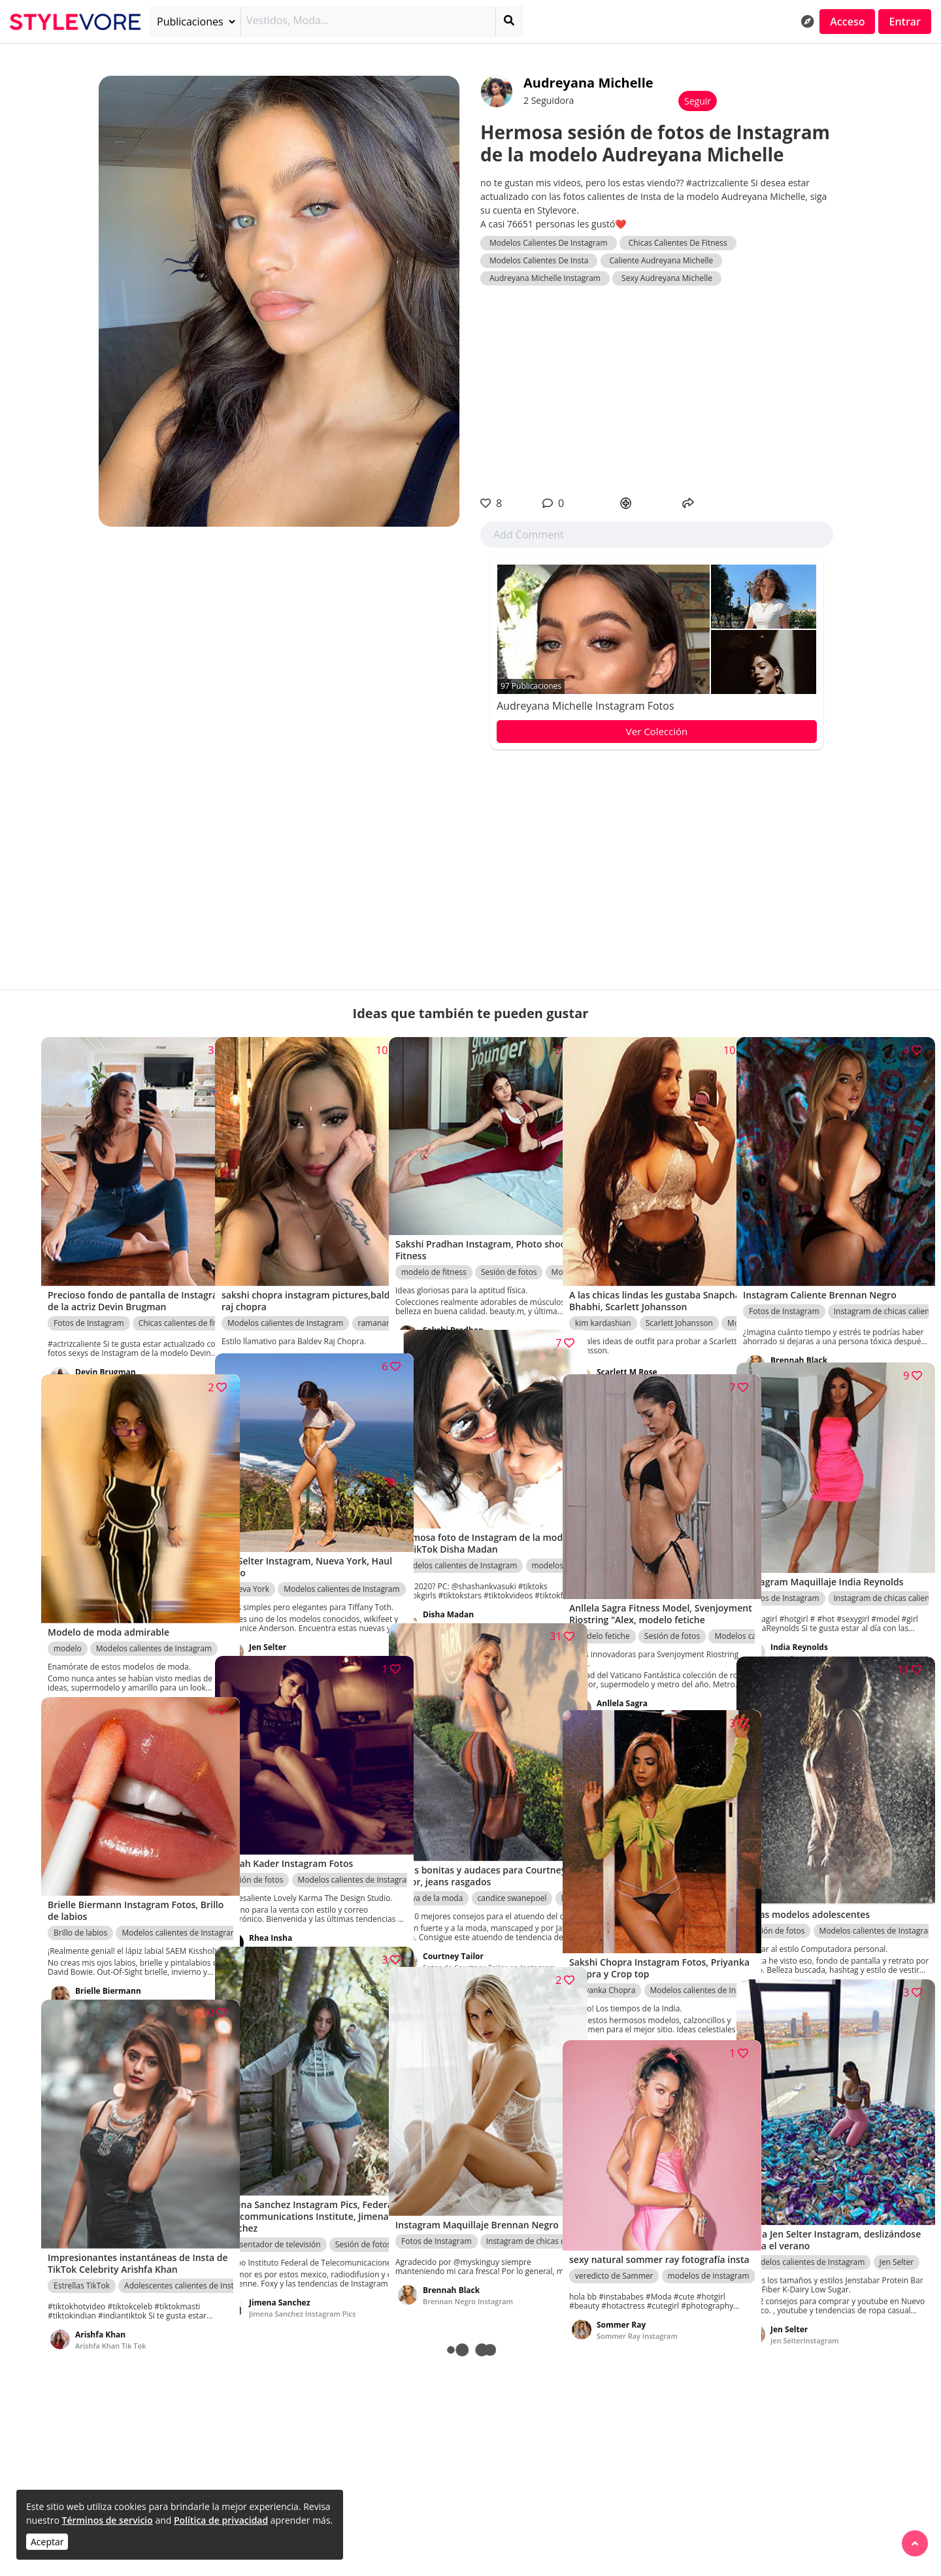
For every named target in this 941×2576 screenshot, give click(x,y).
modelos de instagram (709, 2250)
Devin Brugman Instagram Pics (128, 1350)
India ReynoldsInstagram (813, 1633)
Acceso (847, 21)
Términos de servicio (106, 2520)
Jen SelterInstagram (283, 1632)
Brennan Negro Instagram (815, 1339)
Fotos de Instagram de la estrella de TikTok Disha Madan (479, 1594)
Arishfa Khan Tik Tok (110, 2313)
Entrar (905, 21)
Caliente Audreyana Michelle (662, 260)
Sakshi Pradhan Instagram (468, 1306)
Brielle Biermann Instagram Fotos (133, 1976)
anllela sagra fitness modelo (645, 1686)
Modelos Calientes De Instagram (548, 242)
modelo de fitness (434, 1236)
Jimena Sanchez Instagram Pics (302, 2278)
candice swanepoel (512, 1855)
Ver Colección (656, 731)
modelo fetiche (602, 1607)
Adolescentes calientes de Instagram (190, 2252)
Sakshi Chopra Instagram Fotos (303, 1329)
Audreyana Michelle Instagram (545, 278)
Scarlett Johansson (679, 1290)
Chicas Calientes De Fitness (678, 242)
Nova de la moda (432, 1855)
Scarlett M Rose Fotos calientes (650, 1350)
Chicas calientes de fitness (186, 1290)
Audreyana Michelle (588, 82)
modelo (68, 1604)
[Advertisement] (656, 390)
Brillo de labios (80, 1897)
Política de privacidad (221, 2520)
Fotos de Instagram (89, 1290)
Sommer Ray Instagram (637, 2310)
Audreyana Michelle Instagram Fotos (585, 706)
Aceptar (47, 2541)
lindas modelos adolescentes (820, 1955)
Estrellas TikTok (82, 2252)
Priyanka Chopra (605, 1947)
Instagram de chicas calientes (887, 1278)
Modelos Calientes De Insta (538, 260)
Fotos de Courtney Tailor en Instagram (470, 1938)
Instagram (266, 1923)
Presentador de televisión (274, 2199)
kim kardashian (603, 1290)
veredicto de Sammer (614, 2250)
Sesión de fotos (509, 1236)
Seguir (697, 101)
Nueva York (248, 1553)
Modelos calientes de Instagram (285, 1278)
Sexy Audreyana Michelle (666, 278)
